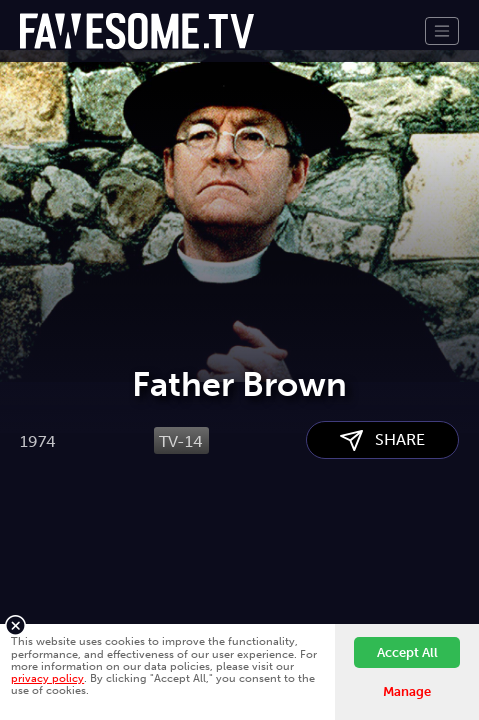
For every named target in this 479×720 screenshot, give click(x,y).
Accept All (407, 652)
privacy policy (47, 678)
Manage (407, 691)
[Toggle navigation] (442, 31)
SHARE (382, 557)
